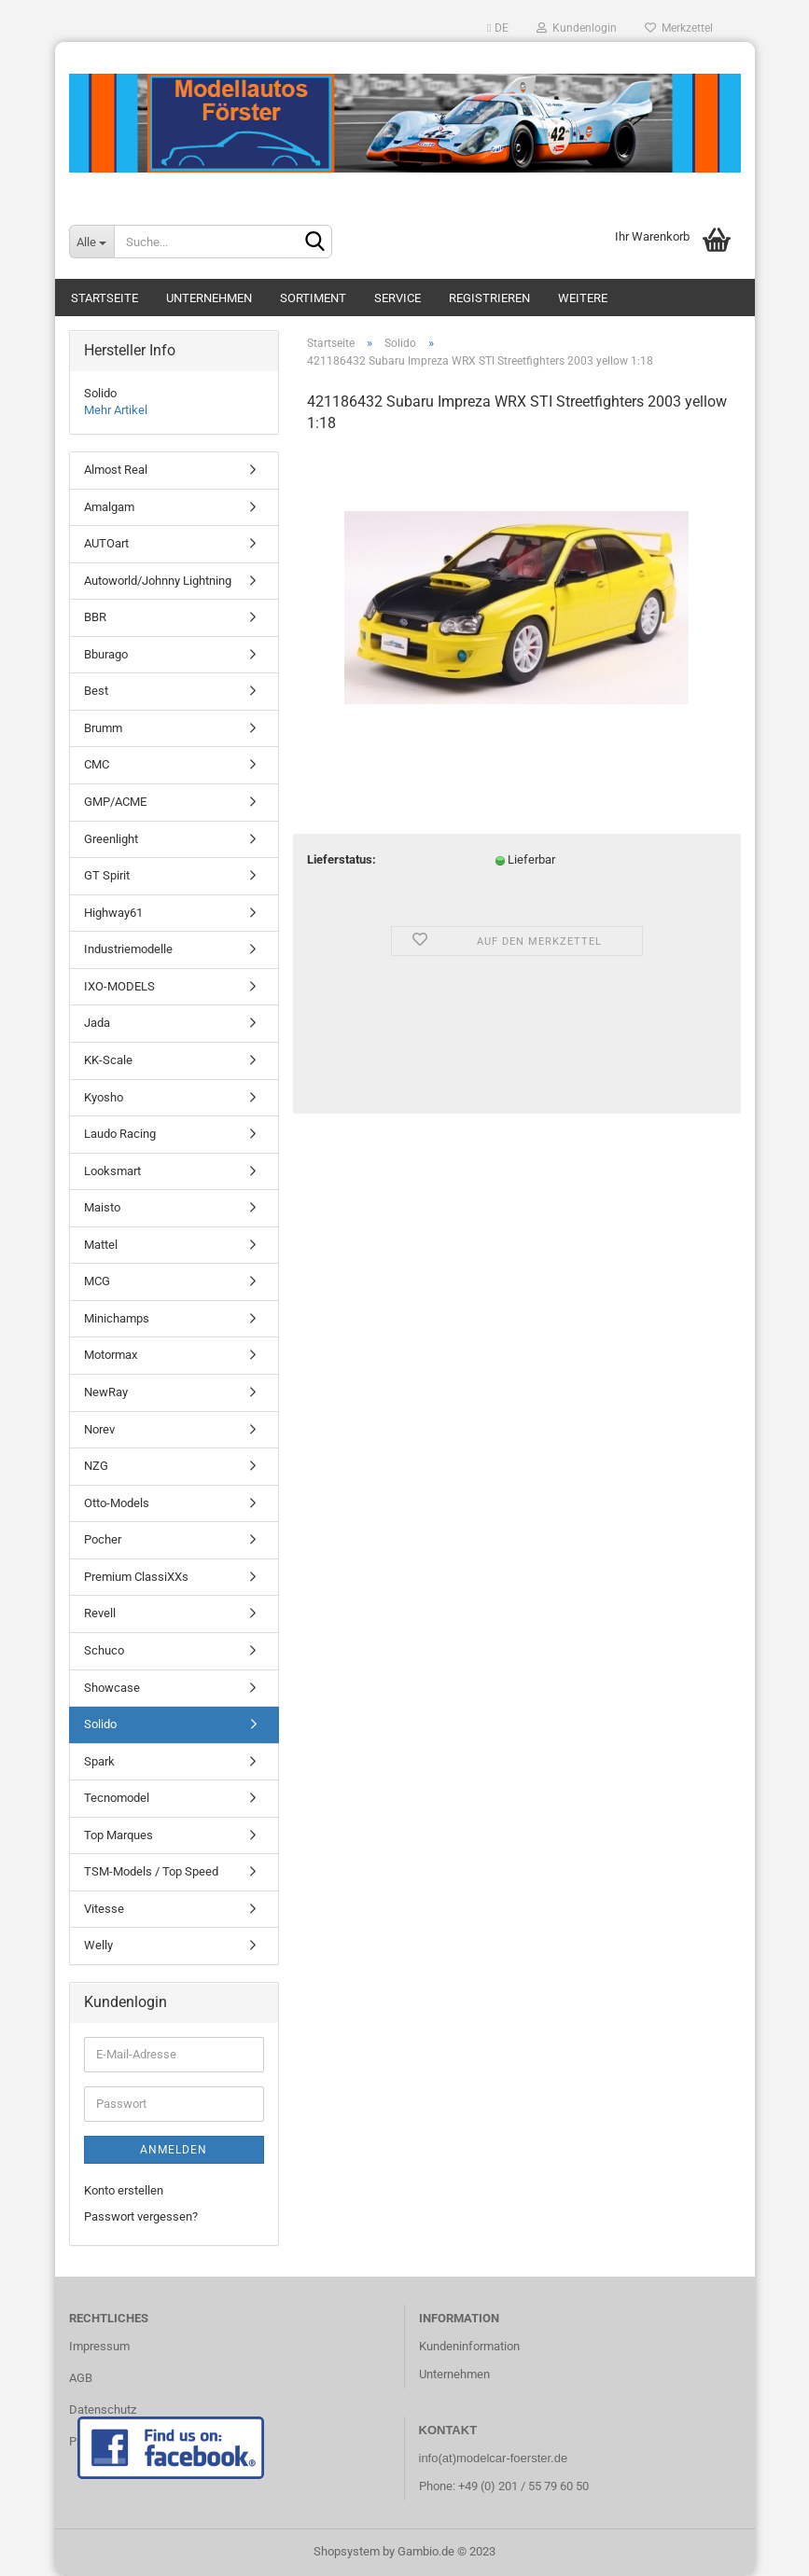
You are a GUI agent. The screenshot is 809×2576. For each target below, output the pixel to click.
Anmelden (173, 2149)
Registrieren (489, 298)
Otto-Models (116, 1503)
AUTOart (106, 543)
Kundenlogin (577, 28)
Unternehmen (209, 298)
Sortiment (313, 298)
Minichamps (116, 1318)
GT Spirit (107, 875)
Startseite (104, 298)
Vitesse (104, 1909)
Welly (98, 1945)
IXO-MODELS (119, 986)
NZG (96, 1466)
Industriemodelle (128, 949)
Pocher (102, 1539)
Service (397, 298)
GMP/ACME (115, 802)
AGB (80, 2378)
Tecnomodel (116, 1798)
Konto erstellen (123, 2190)
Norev (99, 1429)
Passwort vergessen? (141, 2216)
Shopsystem (347, 2551)
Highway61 (113, 913)
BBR (95, 617)
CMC (96, 764)
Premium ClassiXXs (136, 1577)
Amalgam (109, 507)
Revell (100, 1613)
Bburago (106, 654)
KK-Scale (108, 1060)
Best (96, 691)
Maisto (102, 1207)
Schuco (104, 1650)
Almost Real (115, 470)
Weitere (582, 298)
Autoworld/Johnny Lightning (157, 581)
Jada (97, 1023)
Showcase (112, 1688)
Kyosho (103, 1097)
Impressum (99, 2346)
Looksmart (112, 1171)
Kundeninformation (469, 2346)
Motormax (110, 1355)
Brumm (103, 728)
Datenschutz (102, 2410)
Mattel (101, 1245)
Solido (100, 1724)
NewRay (106, 1392)
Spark (99, 1761)
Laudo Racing (120, 1134)
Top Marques (118, 1835)
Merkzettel (679, 28)
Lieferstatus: (341, 859)
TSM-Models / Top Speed (151, 1871)
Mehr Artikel (115, 410)
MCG (97, 1281)
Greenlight (111, 839)
